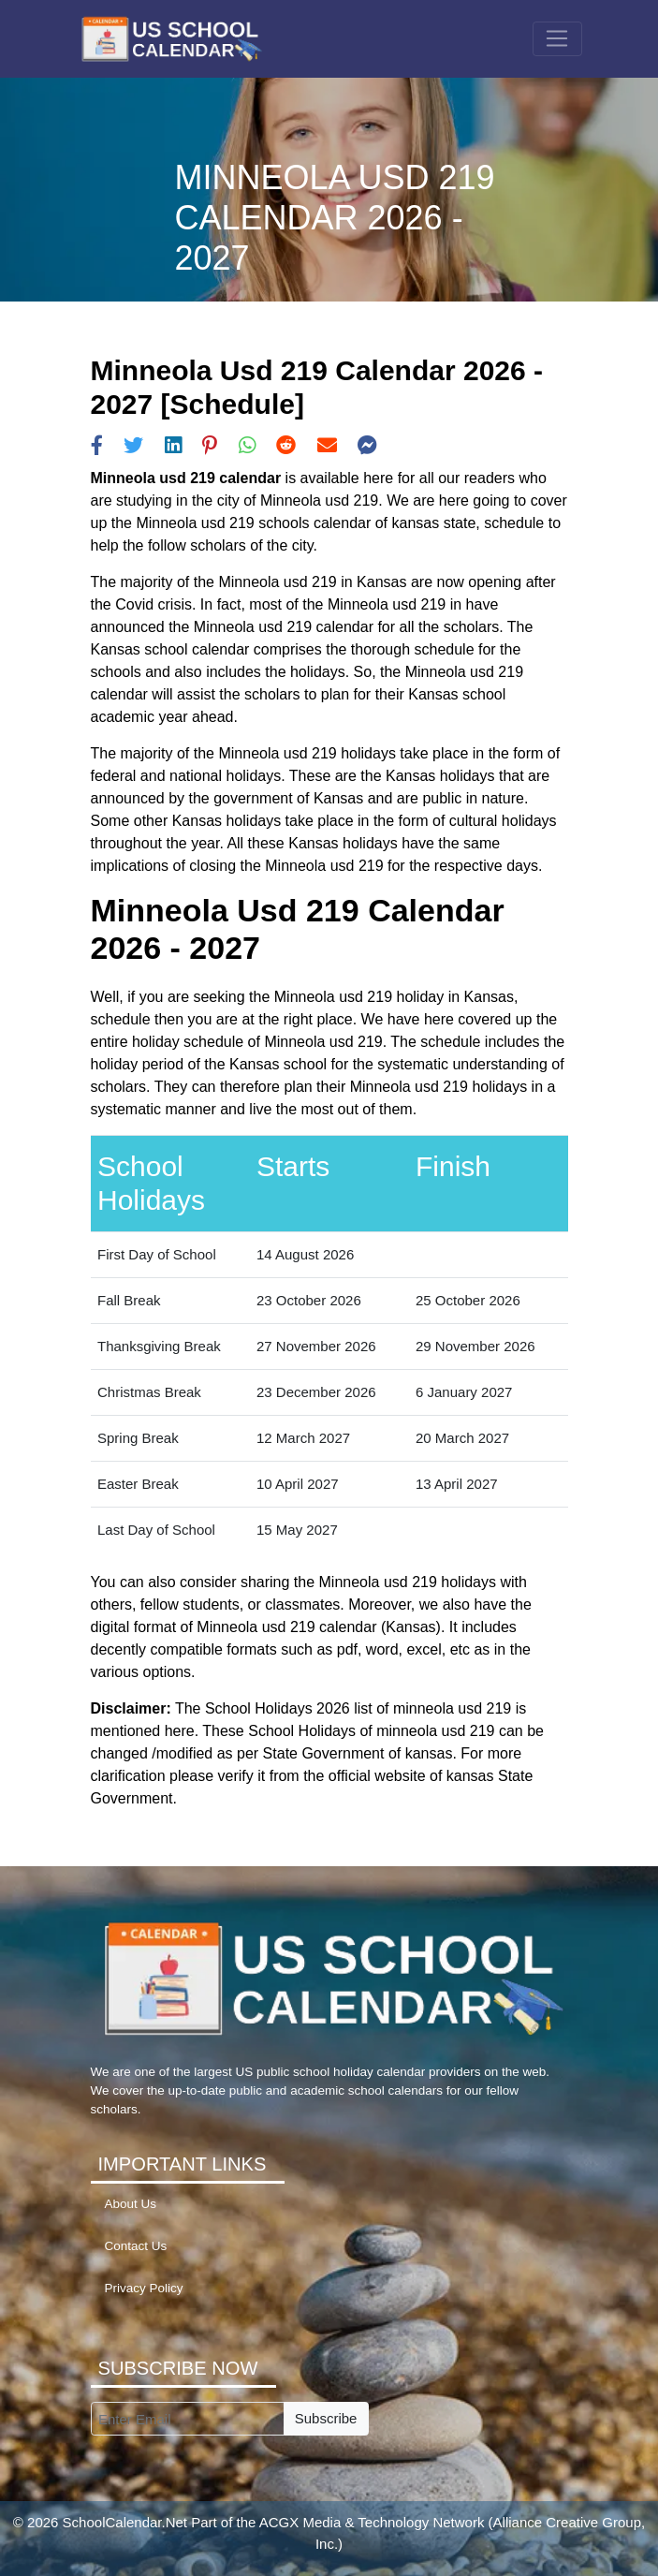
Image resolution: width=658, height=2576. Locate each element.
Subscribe (326, 2418)
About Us (131, 2204)
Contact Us (136, 2246)
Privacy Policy (144, 2288)
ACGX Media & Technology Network (372, 2522)
